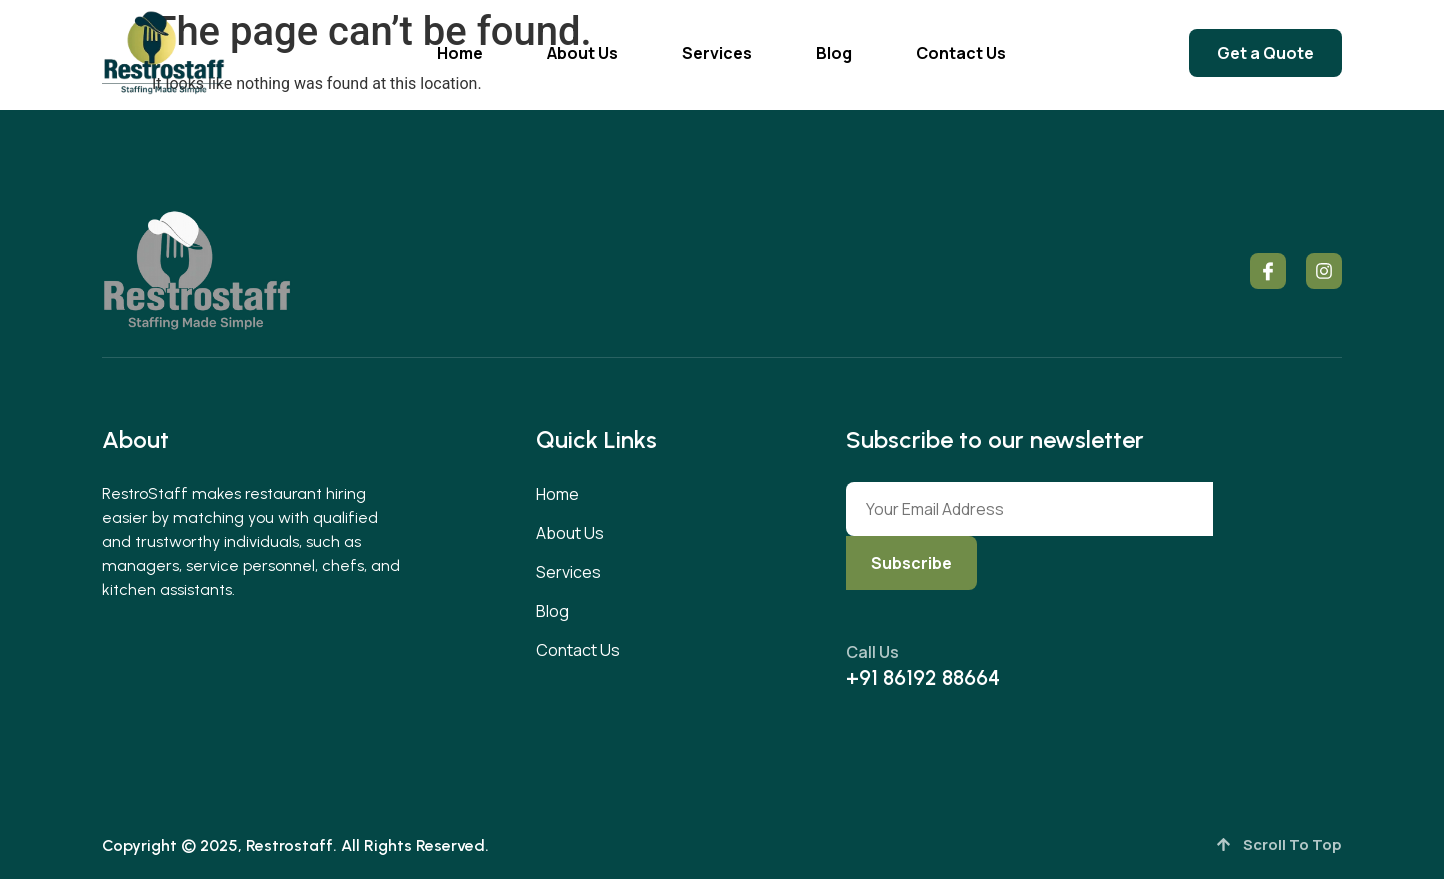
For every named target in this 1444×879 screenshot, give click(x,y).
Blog (834, 53)
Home (460, 53)
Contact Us (961, 53)
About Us (582, 53)
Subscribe (911, 563)
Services (717, 53)
